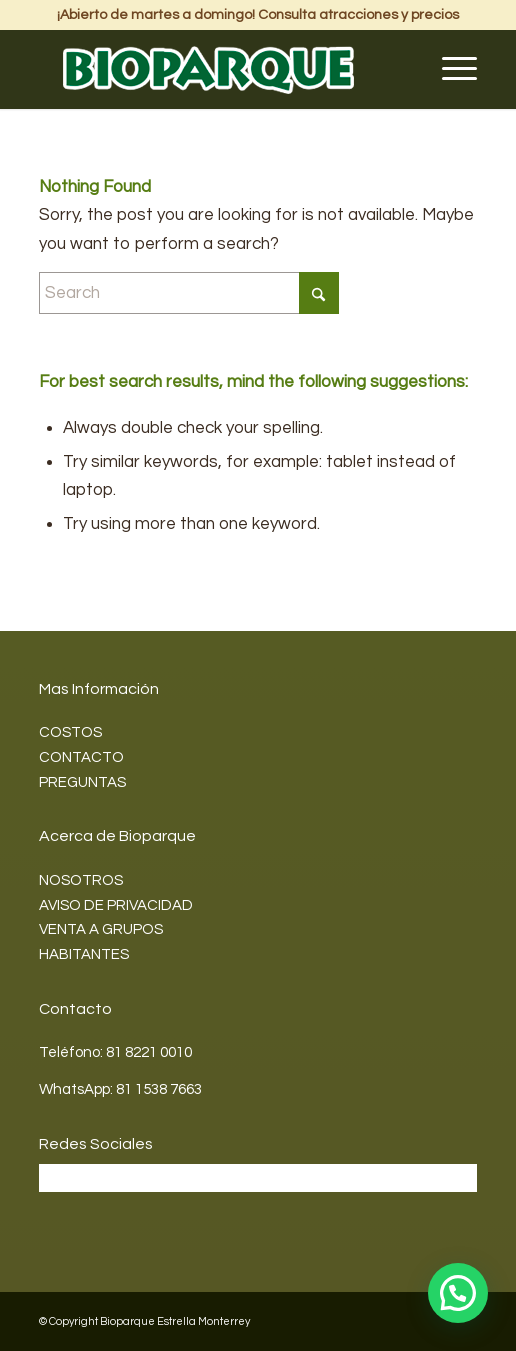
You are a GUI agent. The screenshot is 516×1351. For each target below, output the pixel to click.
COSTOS (70, 732)
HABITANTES (84, 954)
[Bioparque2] (214, 69)
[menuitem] (449, 69)
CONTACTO (81, 757)
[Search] (189, 293)
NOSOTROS (81, 880)
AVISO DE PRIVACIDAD (116, 905)
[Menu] (449, 69)
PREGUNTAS (82, 782)
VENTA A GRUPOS (101, 929)
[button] (458, 1293)
